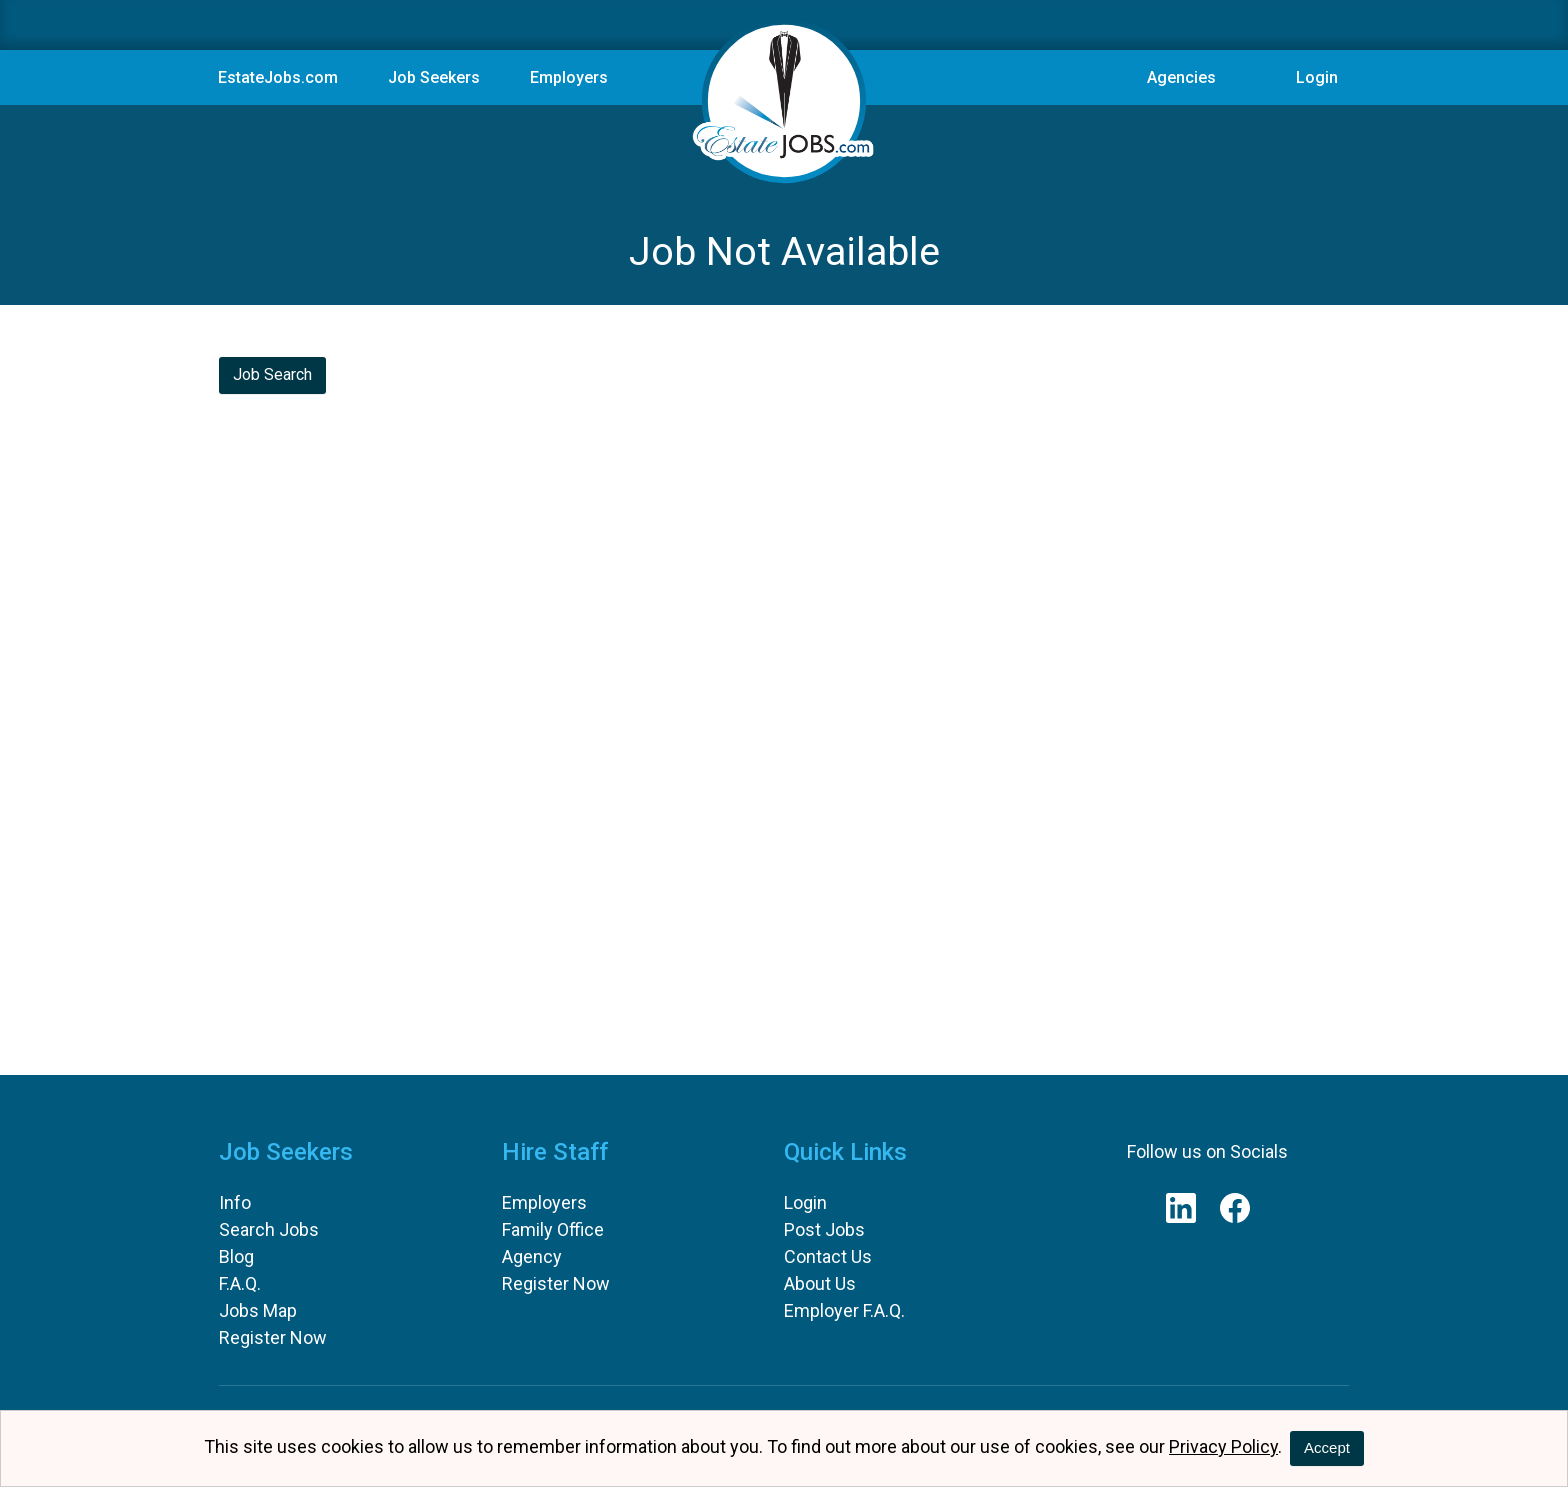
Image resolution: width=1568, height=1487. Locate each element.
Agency (532, 1256)
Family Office (553, 1229)
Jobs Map (258, 1310)
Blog (236, 1256)
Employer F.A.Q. (844, 1310)
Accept (1327, 1447)
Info (235, 1202)
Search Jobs (269, 1229)
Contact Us (828, 1256)
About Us (820, 1283)
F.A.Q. (240, 1283)
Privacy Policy (1223, 1446)
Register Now (273, 1337)
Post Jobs (824, 1229)
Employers (544, 1202)
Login (1317, 77)
